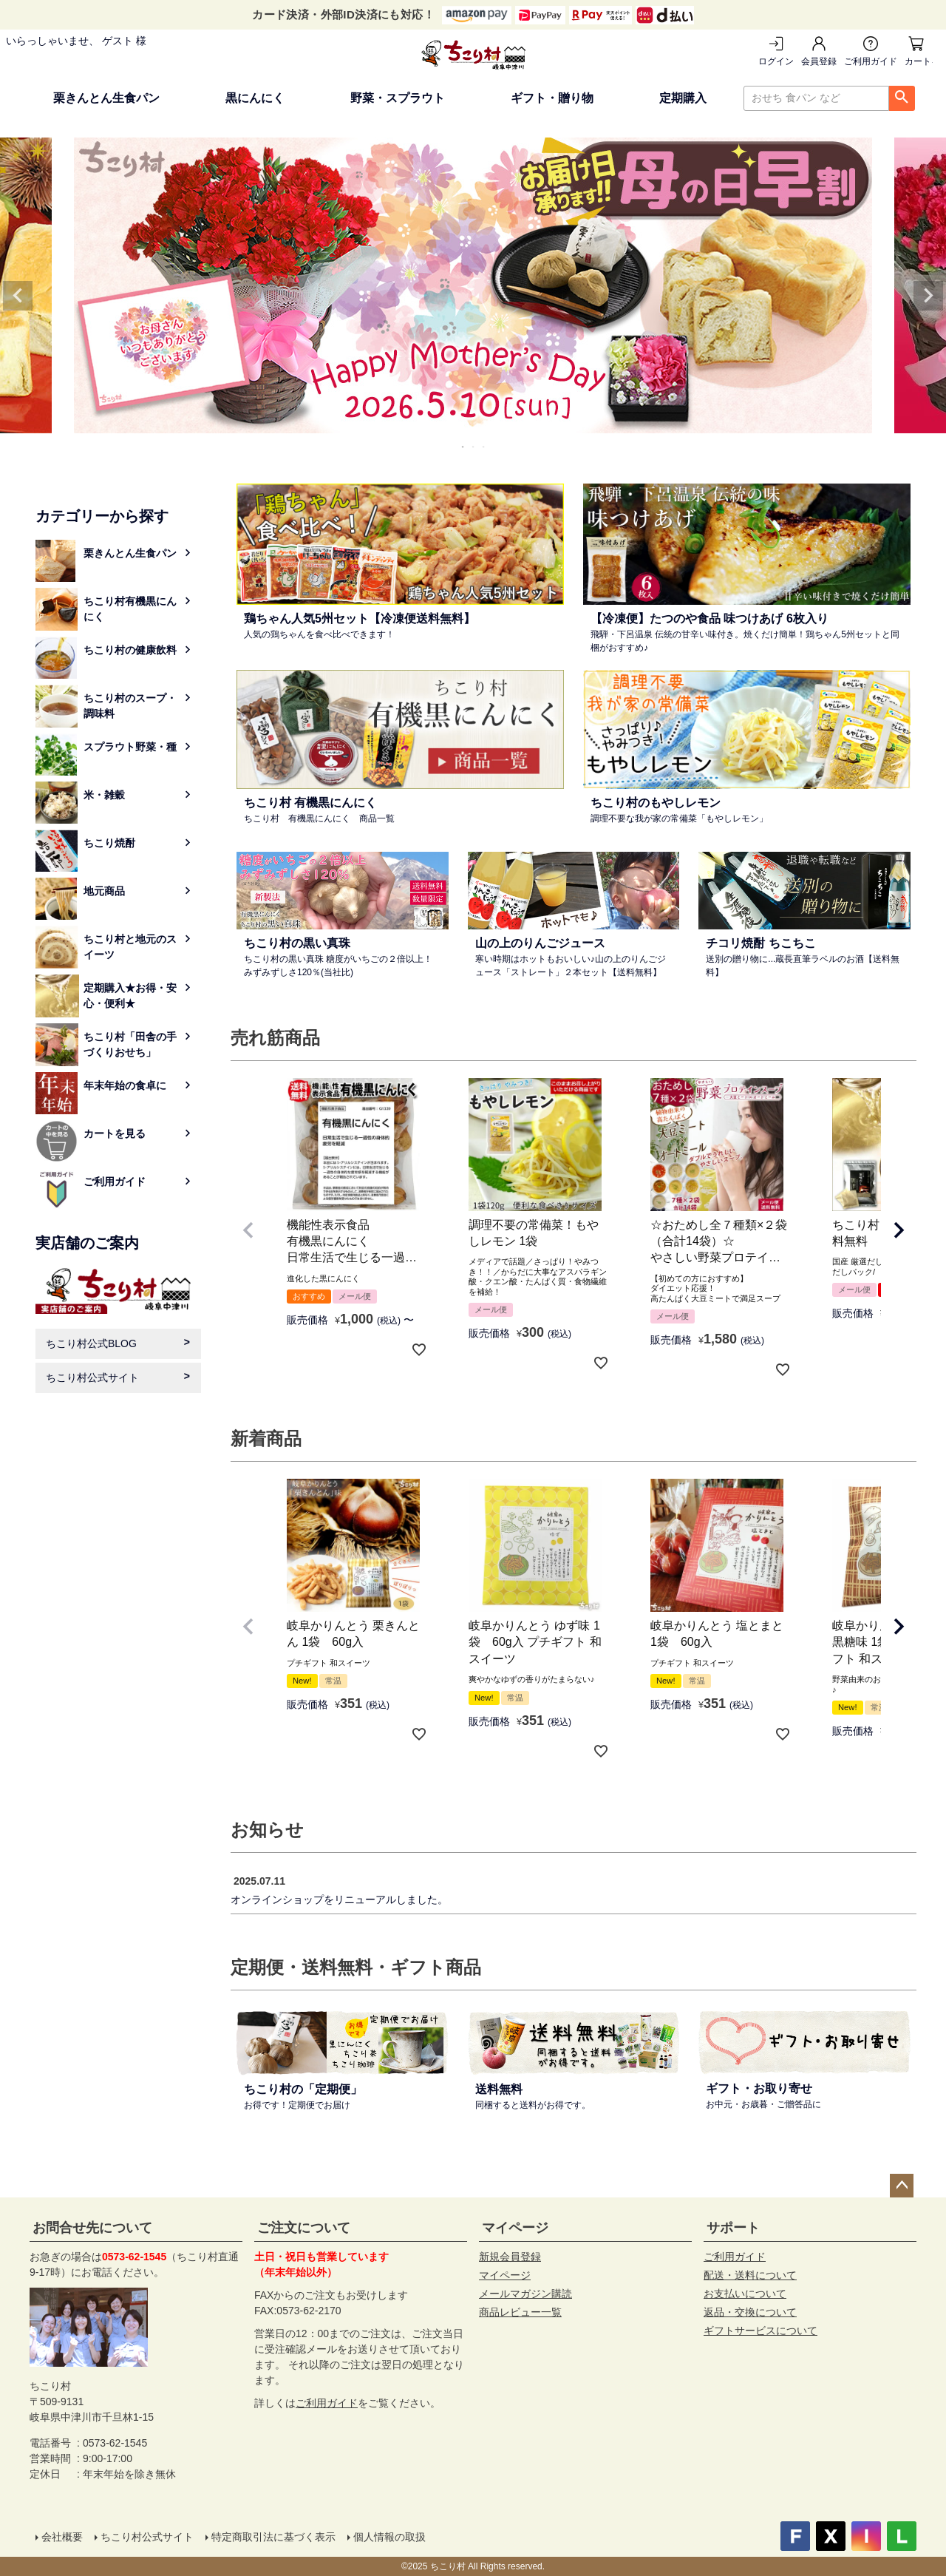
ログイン (776, 61)
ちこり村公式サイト (92, 1377)
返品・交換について (750, 2312)
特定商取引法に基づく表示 (273, 2537)
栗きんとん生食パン (106, 98)
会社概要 (62, 2537)
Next (928, 296)
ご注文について (303, 2227)
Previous (18, 296)
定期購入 (683, 98)
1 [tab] (463, 446)
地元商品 (104, 891)
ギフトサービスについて (760, 2330)
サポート (733, 2227)
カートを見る (919, 61)
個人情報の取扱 (389, 2537)
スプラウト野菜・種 (130, 747)
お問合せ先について (92, 2227)
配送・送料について (750, 2275)
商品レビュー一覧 (520, 2312)
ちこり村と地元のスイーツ (130, 946)
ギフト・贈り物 (552, 98)
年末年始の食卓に (125, 1085)
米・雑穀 (104, 795)
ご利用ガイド (870, 61)
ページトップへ (901, 2185)
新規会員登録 (510, 2257)
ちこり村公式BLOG (91, 1343)
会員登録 (819, 61)
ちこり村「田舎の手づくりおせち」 (130, 1044)
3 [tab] (484, 446)
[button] (248, 1230)
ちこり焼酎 (109, 843)
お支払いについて (745, 2293)
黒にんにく (255, 98)
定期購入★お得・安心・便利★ (130, 995)
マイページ (515, 2227)
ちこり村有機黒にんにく (130, 609)
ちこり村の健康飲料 (130, 650)
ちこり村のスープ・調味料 (130, 705)
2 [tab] (473, 446)
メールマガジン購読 (525, 2293)
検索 (902, 98)
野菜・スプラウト (397, 98)
